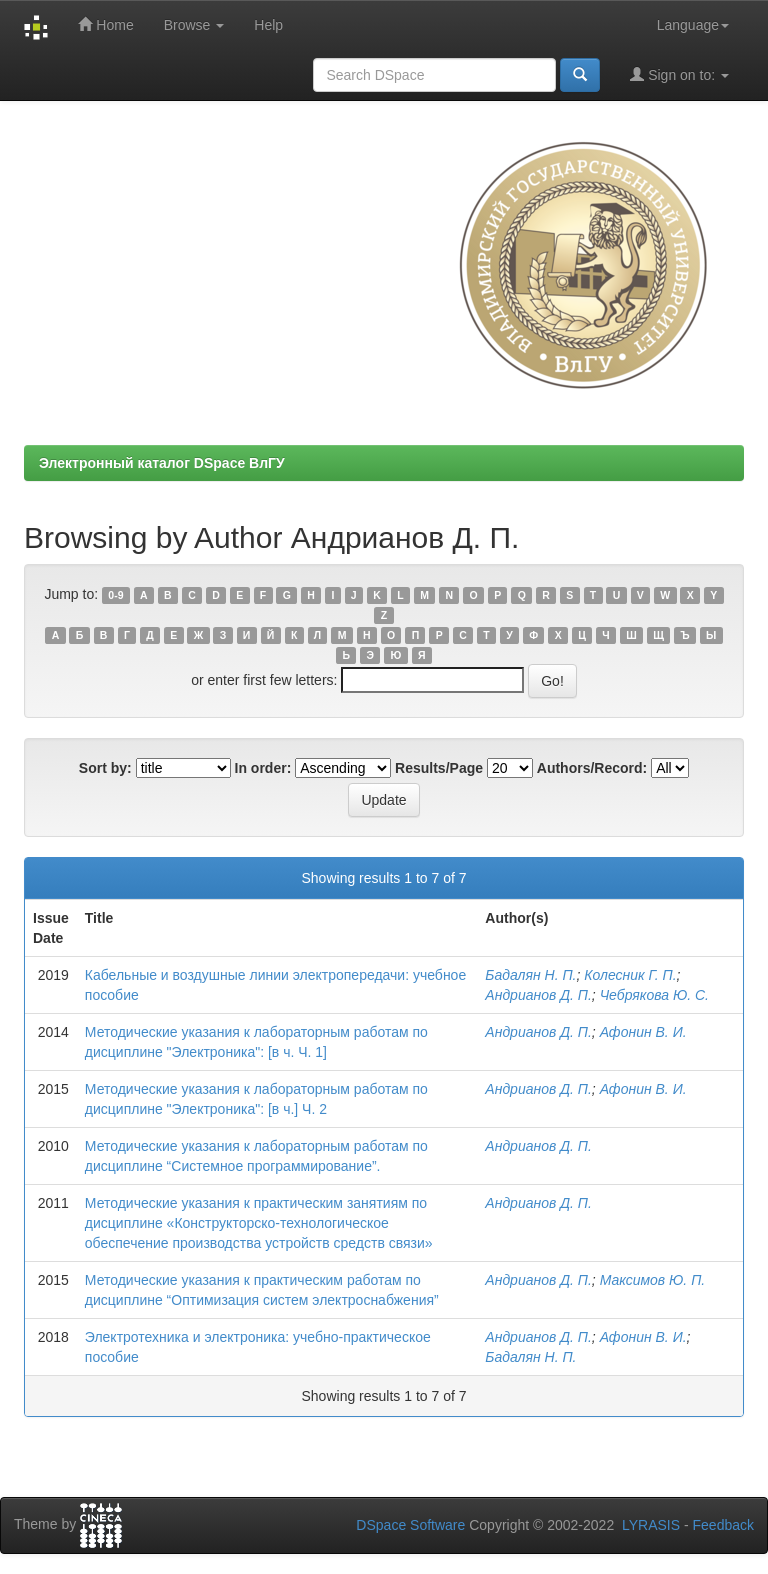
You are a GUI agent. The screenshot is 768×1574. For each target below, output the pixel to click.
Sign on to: (679, 74)
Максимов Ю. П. (653, 1280)
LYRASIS (651, 1525)
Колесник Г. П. (630, 975)
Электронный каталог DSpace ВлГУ (162, 463)
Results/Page (439, 768)
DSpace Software (410, 1525)
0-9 (115, 595)
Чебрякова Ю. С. (654, 995)
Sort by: (105, 768)
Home (105, 24)
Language (693, 25)
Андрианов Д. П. (538, 995)
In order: (263, 768)
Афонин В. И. (643, 1032)
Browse (194, 25)
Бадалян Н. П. (530, 975)
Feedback (723, 1525)
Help (268, 25)
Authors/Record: (592, 768)
